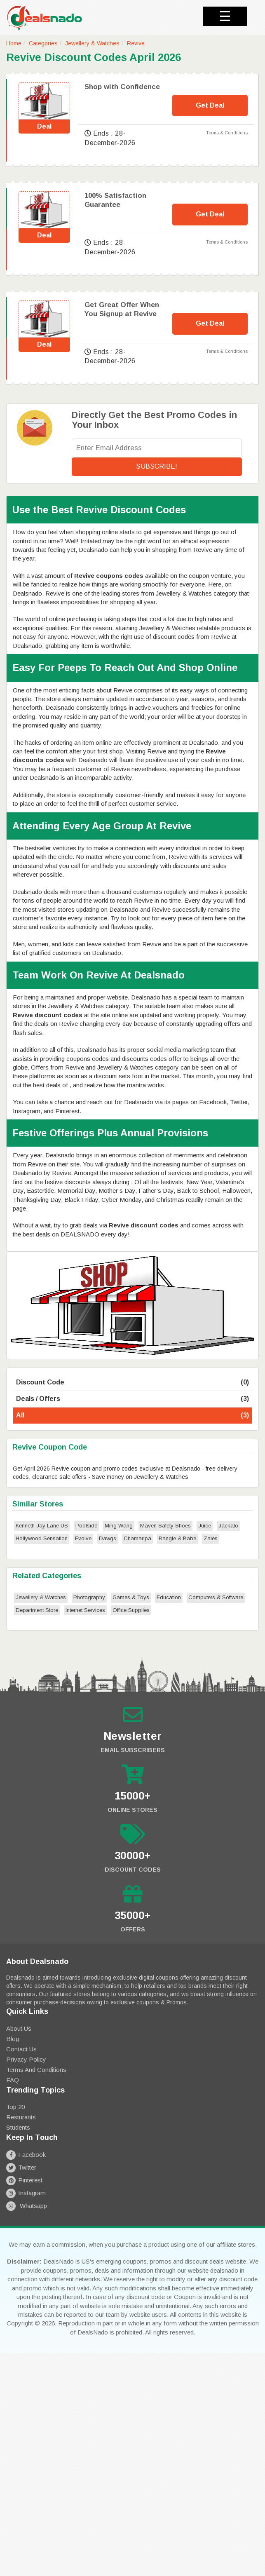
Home (13, 43)
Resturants (21, 2117)
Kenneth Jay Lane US (42, 1526)
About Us (18, 2028)
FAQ (12, 2079)
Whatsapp (26, 2205)
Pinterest (24, 2180)
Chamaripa (137, 1538)
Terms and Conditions (36, 2069)
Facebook (26, 2154)
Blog (12, 2038)
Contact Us (21, 2049)
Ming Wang (119, 1526)
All (132, 1415)
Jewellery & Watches (92, 43)
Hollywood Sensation (42, 1538)
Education (169, 1597)
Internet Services (85, 1610)
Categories (43, 43)
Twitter (21, 2167)
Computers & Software (215, 1597)
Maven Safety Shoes (165, 1526)
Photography (89, 1597)
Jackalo (228, 1526)
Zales (211, 1538)
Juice (204, 1526)
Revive (136, 43)
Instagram (26, 2192)
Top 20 (15, 2106)
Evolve (83, 1538)
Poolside (86, 1526)
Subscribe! (156, 466)
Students (18, 2127)
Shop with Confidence (122, 87)
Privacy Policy (26, 2059)
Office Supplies (131, 1610)
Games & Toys (131, 1597)
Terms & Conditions (227, 132)
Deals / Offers (132, 1399)
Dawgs (107, 1538)
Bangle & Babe (177, 1538)
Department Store (37, 1610)
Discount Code (132, 1382)
